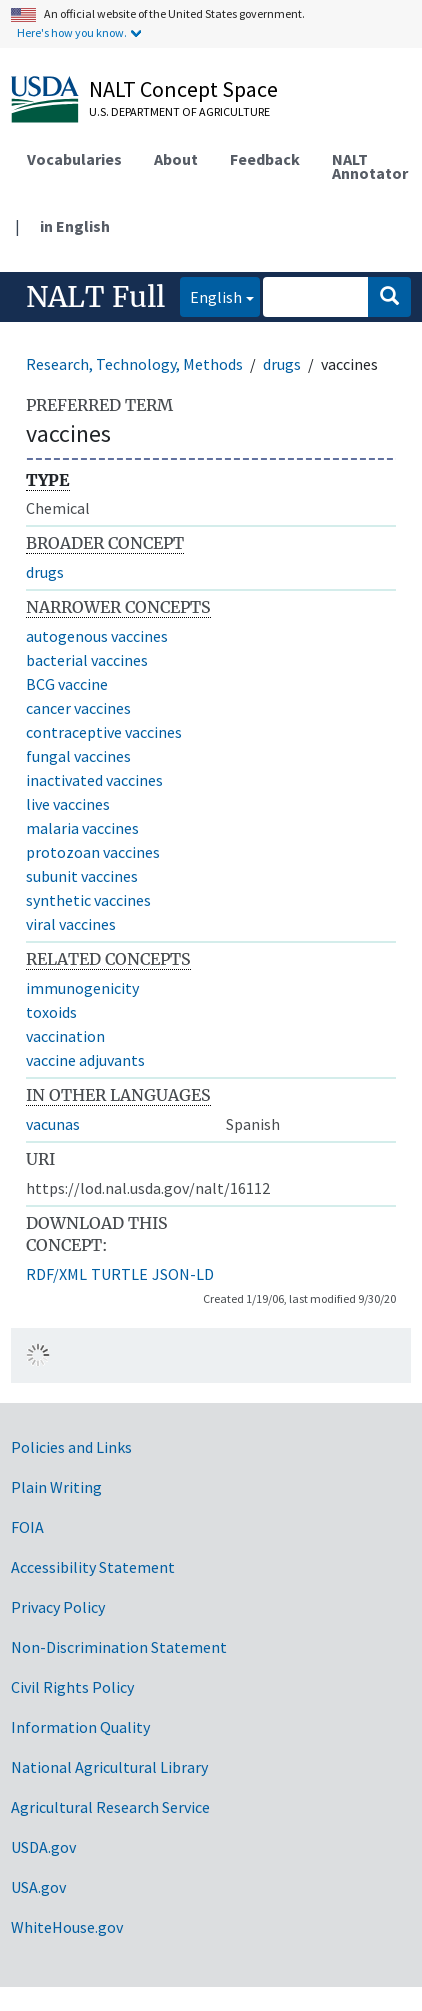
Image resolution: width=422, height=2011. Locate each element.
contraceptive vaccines (104, 732)
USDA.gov (43, 1847)
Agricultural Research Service (110, 1807)
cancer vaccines (78, 708)
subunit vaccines (82, 876)
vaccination (65, 1036)
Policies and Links (71, 1447)
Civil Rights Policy (72, 1687)
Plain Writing (56, 1487)
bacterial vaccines (87, 660)
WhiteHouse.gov (67, 1927)
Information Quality (80, 1727)
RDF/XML (56, 1274)
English (211, 295)
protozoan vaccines (93, 852)
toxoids (51, 1012)
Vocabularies (74, 159)
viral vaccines (71, 924)
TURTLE (119, 1274)
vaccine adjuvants (85, 1060)
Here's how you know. (72, 32)
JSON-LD (183, 1274)
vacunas (53, 1124)
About (176, 159)
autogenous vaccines (97, 636)
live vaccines (68, 804)
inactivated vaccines (94, 780)
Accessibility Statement (93, 1567)
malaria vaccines (82, 828)
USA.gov (38, 1887)
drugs (282, 364)
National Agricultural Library (109, 1767)
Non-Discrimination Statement (119, 1647)
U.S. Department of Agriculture (179, 111)
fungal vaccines (78, 756)
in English (75, 226)
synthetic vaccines (88, 900)
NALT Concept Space (183, 89)
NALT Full (95, 297)
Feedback (265, 159)
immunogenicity (82, 988)
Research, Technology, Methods (134, 364)
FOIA (27, 1527)
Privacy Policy (58, 1607)
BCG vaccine (67, 684)
